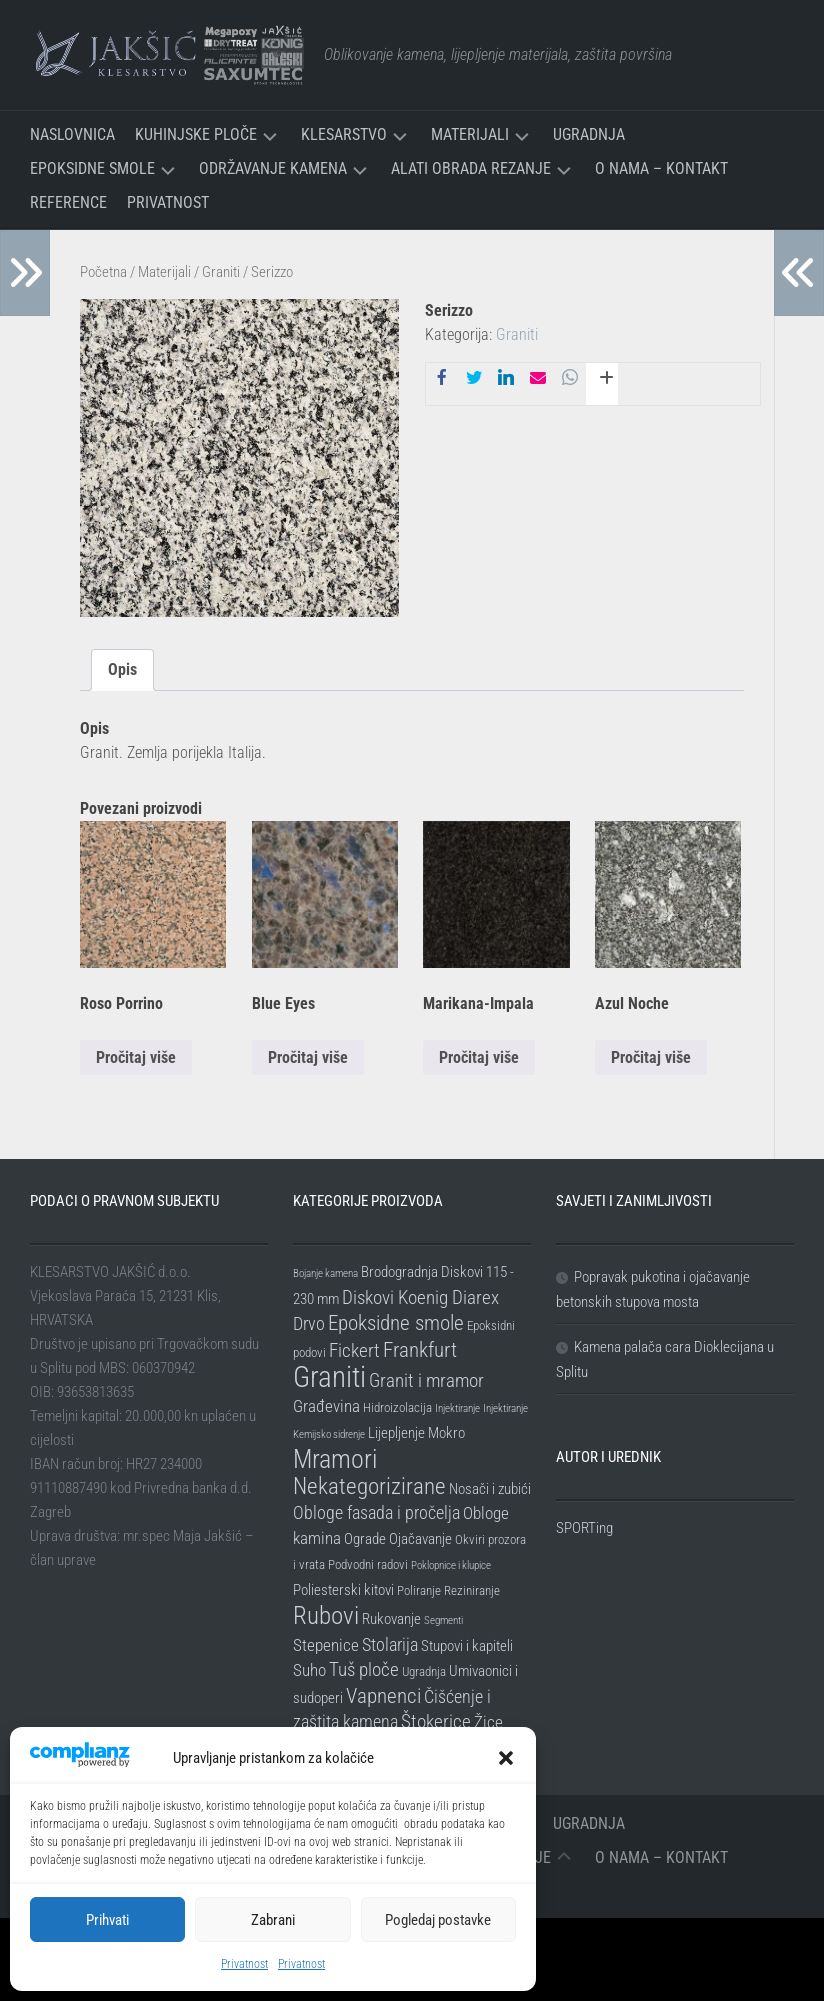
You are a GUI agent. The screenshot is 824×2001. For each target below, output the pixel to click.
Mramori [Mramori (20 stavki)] (335, 1459)
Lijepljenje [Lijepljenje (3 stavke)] (396, 1433)
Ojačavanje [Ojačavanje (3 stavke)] (420, 1539)
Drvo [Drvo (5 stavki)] (309, 1323)
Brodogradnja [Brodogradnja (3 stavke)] (399, 1272)
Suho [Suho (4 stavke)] (309, 1670)
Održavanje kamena (273, 168)
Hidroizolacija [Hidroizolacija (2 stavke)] (397, 1407)
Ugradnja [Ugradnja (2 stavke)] (424, 1671)
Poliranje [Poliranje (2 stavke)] (419, 1590)
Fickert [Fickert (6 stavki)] (354, 1350)
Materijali (470, 134)
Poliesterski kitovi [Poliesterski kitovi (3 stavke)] (343, 1590)
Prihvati (107, 1920)
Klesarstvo (344, 134)
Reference (68, 202)
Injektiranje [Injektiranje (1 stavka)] (457, 1408)
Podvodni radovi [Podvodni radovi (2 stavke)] (368, 1564)
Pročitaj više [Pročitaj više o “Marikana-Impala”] (479, 1057)
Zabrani (273, 1920)
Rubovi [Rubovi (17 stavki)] (326, 1615)
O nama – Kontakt (661, 168)
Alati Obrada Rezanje (471, 168)
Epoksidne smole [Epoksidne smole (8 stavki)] (396, 1323)
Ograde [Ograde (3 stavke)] (365, 1539)
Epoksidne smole (92, 168)
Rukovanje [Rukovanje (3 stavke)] (391, 1619)
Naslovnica (72, 134)
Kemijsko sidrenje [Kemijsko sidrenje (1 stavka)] (329, 1434)
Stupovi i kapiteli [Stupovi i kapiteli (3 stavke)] (467, 1646)
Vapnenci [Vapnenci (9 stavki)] (383, 1695)
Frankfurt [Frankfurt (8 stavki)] (420, 1350)
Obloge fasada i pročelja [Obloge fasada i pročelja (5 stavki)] (376, 1512)
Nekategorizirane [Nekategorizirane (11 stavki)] (369, 1486)
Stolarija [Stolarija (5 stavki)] (390, 1644)
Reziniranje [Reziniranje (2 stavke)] (472, 1590)
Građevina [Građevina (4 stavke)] (326, 1406)
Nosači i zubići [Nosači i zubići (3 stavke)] (490, 1489)
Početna (103, 272)
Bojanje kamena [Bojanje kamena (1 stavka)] (325, 1273)
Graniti (221, 272)
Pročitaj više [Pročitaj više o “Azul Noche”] (651, 1057)
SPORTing (584, 1528)
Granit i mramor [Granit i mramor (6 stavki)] (426, 1380)
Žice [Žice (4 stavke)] (488, 1722)
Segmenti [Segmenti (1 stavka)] (443, 1620)
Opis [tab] (122, 669)
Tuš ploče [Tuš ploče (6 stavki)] (364, 1669)
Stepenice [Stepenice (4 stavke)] (326, 1645)
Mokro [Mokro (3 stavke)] (446, 1433)
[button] (506, 1758)
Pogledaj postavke (438, 1920)
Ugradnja (589, 134)
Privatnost (244, 1964)
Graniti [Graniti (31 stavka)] (329, 1377)
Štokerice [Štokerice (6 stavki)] (436, 1721)
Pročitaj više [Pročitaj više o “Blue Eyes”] (308, 1057)
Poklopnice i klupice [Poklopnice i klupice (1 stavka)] (451, 1565)
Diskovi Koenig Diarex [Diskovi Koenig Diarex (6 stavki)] (420, 1297)
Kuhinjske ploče (196, 134)
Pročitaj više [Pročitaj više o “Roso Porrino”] (136, 1057)
